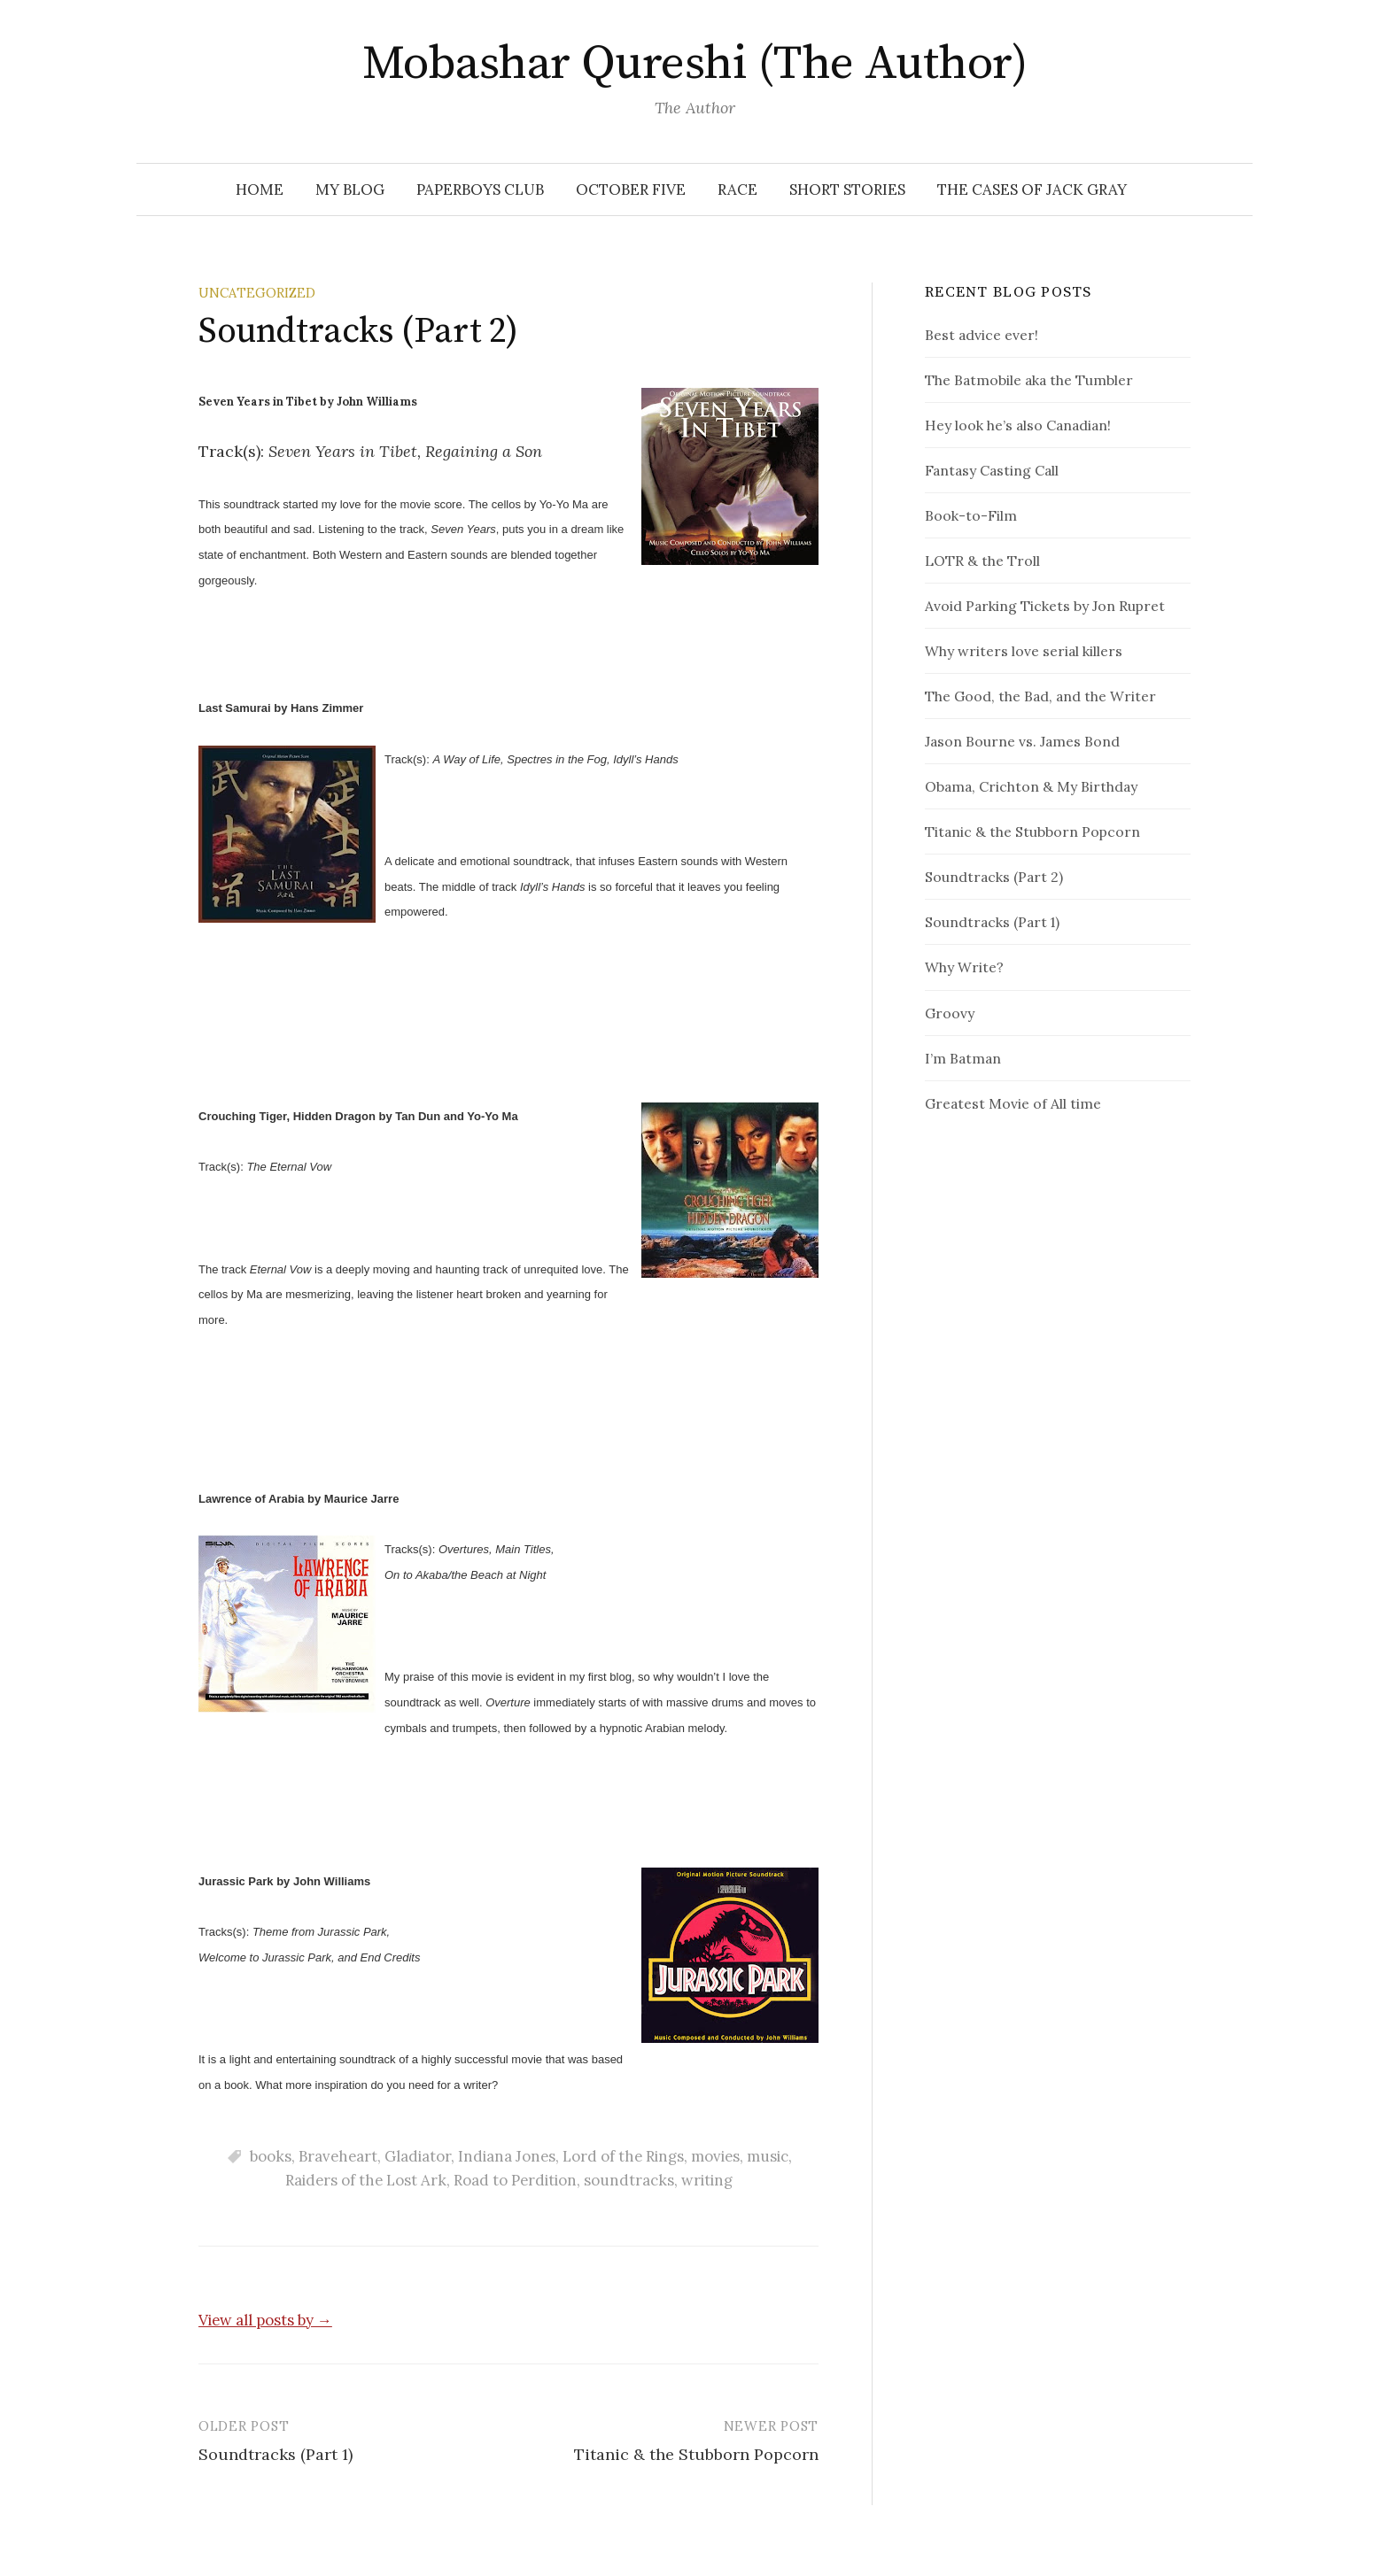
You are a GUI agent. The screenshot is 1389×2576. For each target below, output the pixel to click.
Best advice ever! (981, 335)
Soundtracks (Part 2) (994, 877)
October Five (631, 189)
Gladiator (417, 2156)
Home (259, 189)
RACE (737, 189)
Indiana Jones (506, 2156)
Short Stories (847, 189)
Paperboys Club (480, 189)
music (767, 2156)
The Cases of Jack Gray (1032, 189)
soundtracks (629, 2180)
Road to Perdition (515, 2180)
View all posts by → (265, 2320)
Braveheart (338, 2156)
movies (715, 2156)
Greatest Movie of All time (1013, 1103)
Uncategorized (256, 292)
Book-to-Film (971, 515)
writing (707, 2180)
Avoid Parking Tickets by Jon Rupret (1045, 606)
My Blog (349, 189)
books (270, 2156)
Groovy (949, 1013)
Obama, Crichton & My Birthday (1031, 786)
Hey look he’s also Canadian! (1018, 425)
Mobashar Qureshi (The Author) (694, 64)
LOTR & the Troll (982, 560)
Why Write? (964, 967)
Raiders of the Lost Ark (365, 2180)
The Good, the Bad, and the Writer (1040, 696)
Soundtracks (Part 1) (275, 2454)
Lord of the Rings (623, 2156)
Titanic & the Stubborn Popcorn (696, 2454)
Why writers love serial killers (1023, 651)
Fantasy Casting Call (992, 470)
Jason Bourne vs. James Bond (1022, 741)
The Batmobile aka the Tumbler (1029, 380)
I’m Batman (963, 1058)
